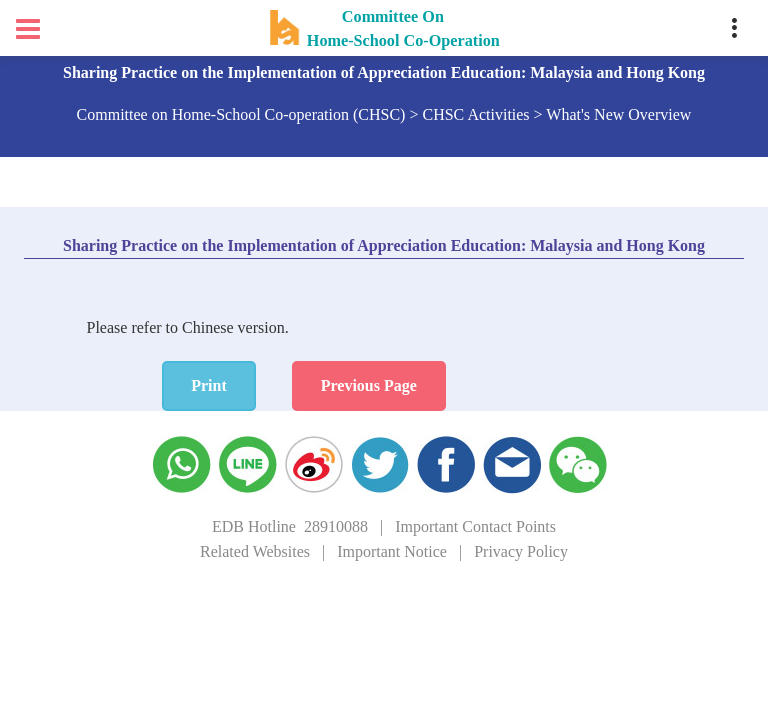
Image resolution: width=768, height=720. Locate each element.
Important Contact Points (475, 526)
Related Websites (255, 551)
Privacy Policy (521, 551)
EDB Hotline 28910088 (290, 526)
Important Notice (392, 551)
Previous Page (369, 385)
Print (209, 385)
